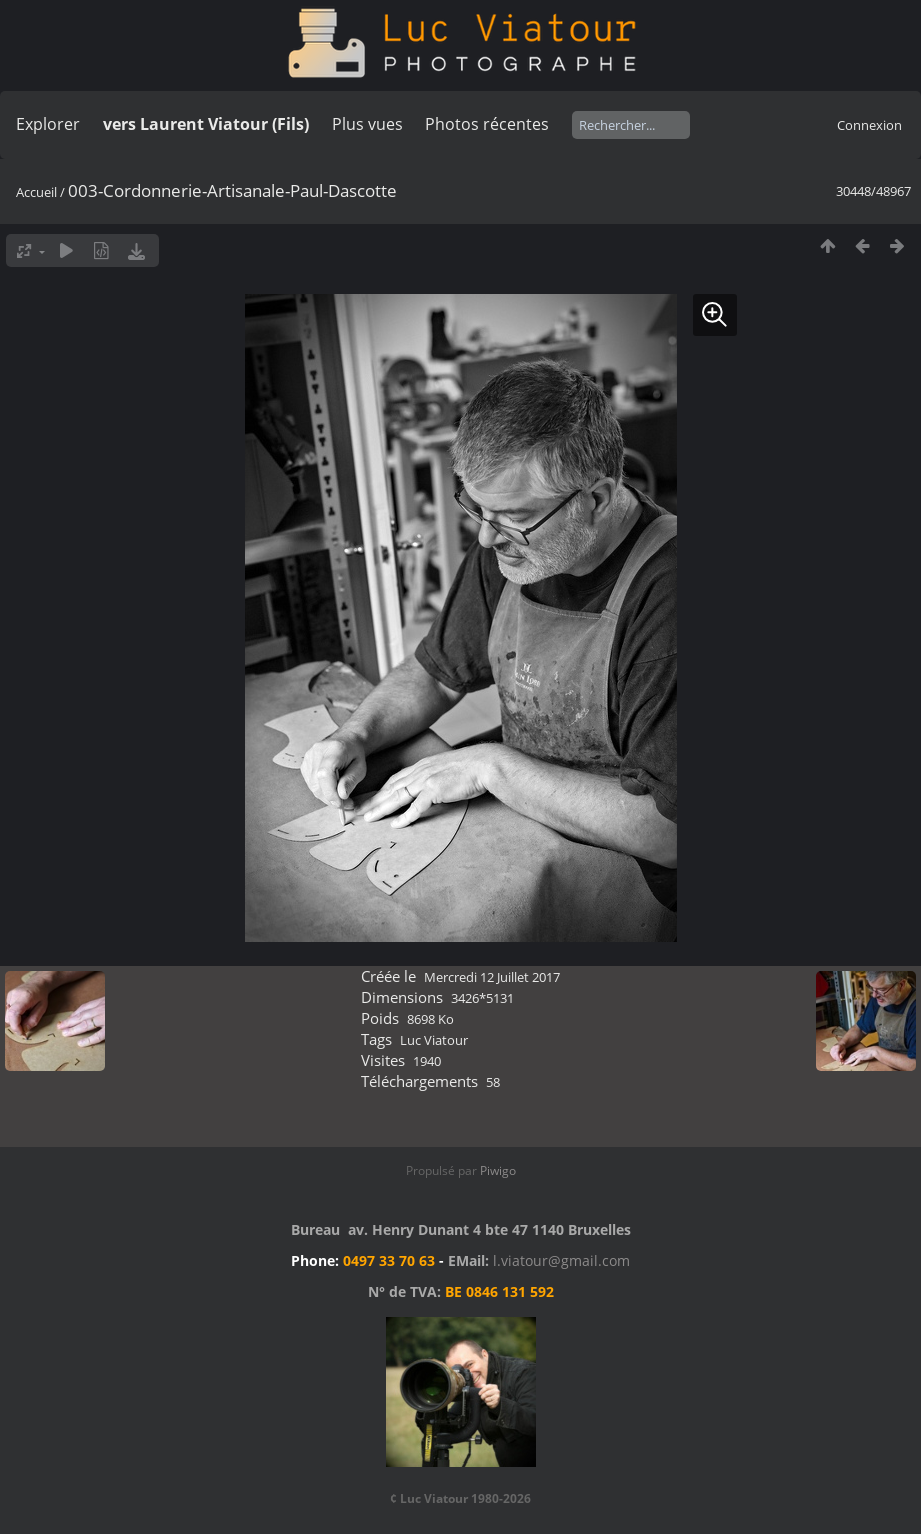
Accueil (36, 192)
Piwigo (498, 1170)
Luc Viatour (434, 1040)
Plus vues (367, 124)
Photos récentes (487, 124)
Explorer (48, 124)
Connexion (869, 125)
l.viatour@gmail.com (561, 1260)
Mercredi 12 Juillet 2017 (492, 977)
